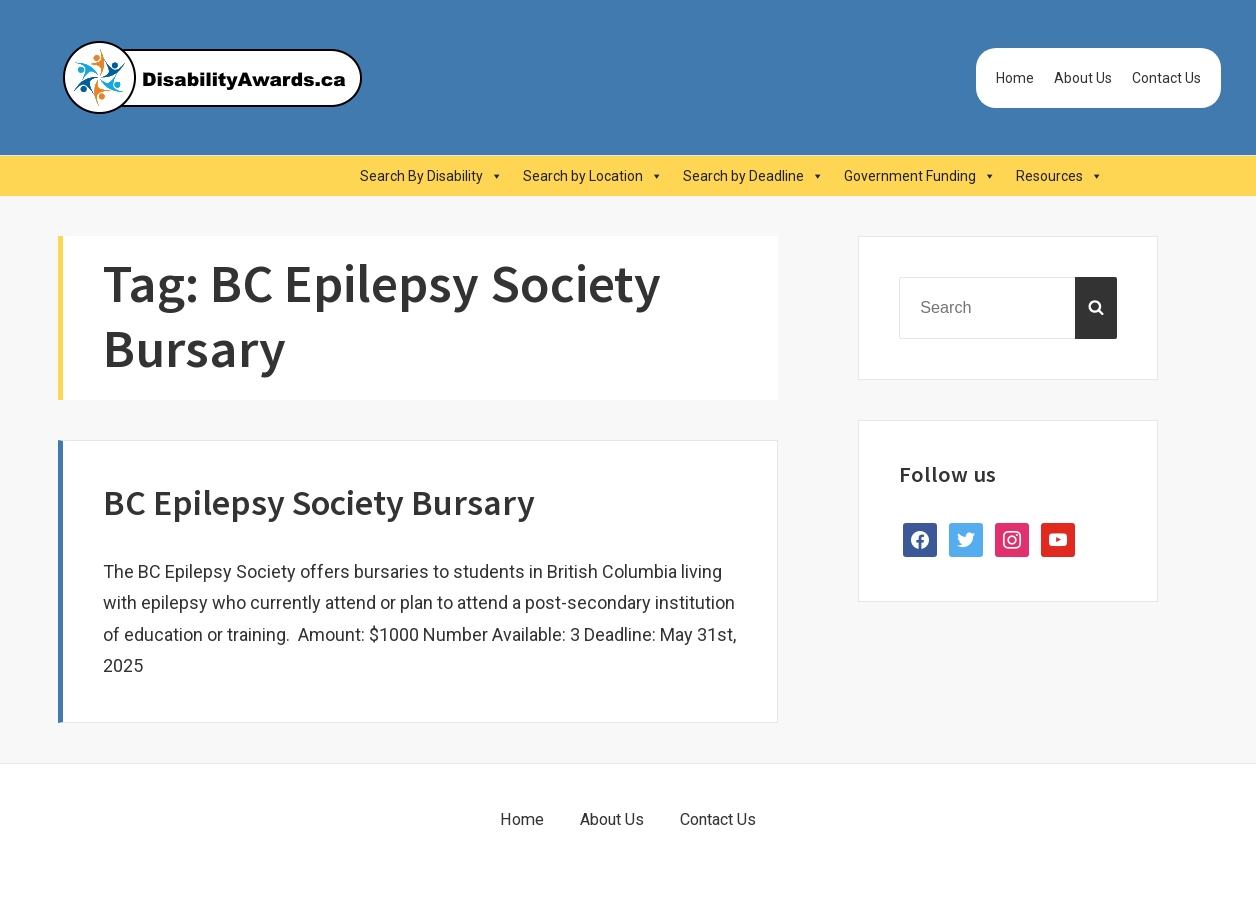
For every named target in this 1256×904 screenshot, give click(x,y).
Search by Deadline (753, 176)
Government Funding (920, 176)
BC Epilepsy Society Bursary (319, 502)
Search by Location (593, 176)
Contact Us (1166, 78)
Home (1015, 78)
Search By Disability (431, 176)
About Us (1083, 78)
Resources (1059, 176)
